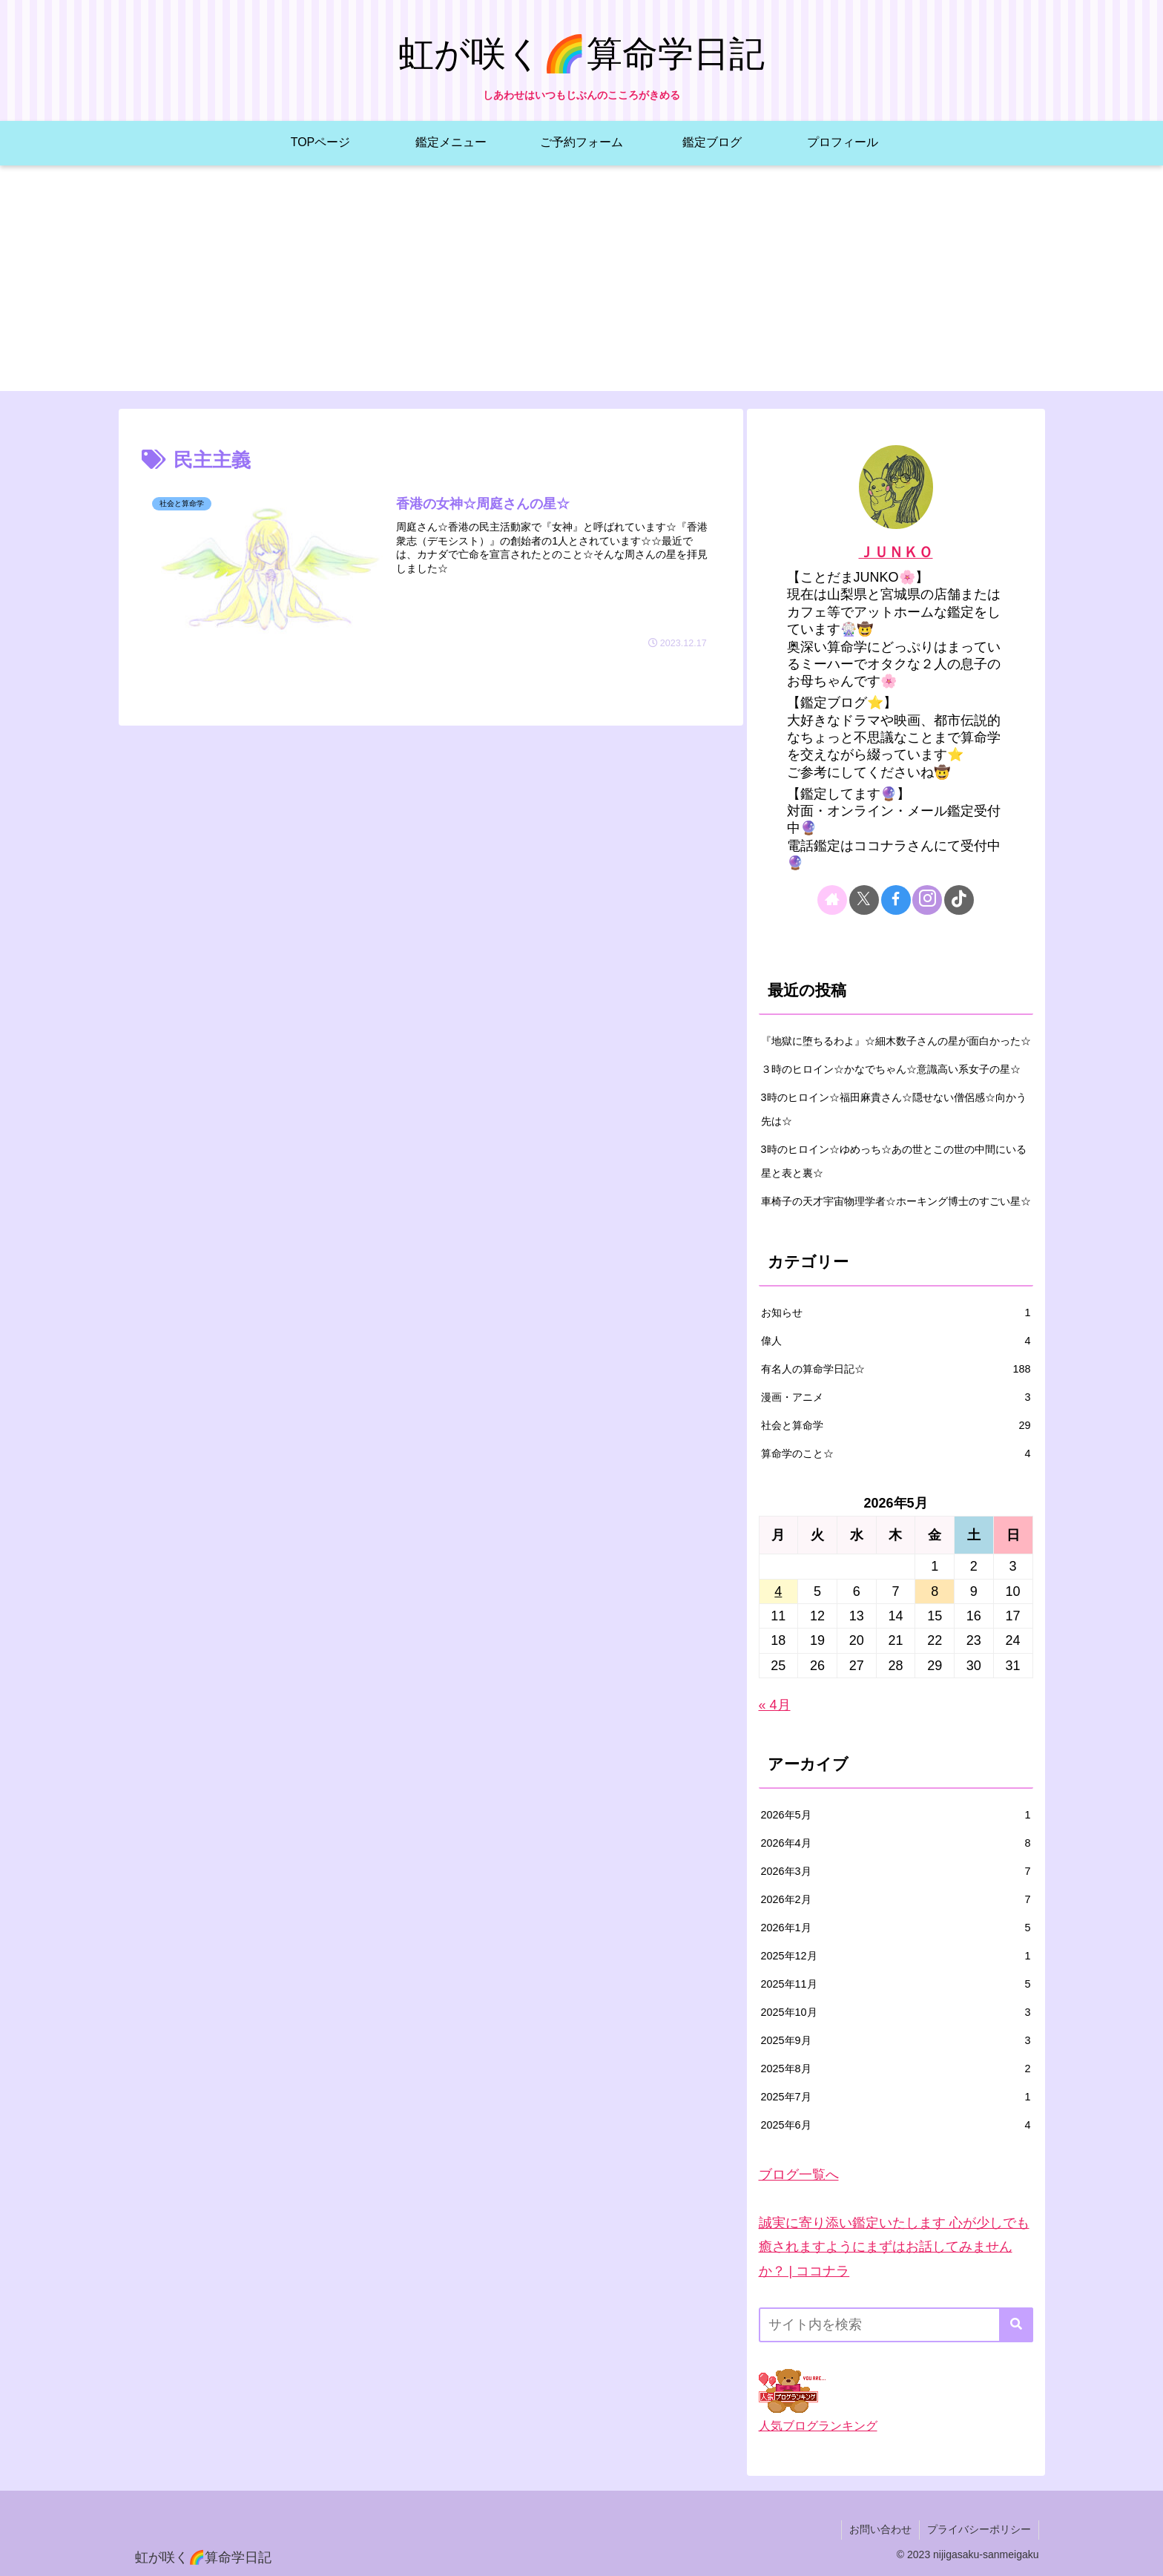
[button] (1016, 2324)
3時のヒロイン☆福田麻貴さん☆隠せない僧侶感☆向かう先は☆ (894, 1109)
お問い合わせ (880, 2529)
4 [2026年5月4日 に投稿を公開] (778, 1591)
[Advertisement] (581, 287)
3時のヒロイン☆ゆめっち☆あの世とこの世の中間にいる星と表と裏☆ (894, 1161)
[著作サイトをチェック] (832, 900)
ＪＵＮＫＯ (896, 552)
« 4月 (775, 1705)
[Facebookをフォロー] (896, 900)
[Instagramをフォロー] (927, 900)
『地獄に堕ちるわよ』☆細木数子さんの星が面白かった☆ (896, 1041)
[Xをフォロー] (864, 900)
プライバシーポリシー (979, 2529)
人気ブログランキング (818, 2425)
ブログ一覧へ (799, 2174)
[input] (896, 2324)
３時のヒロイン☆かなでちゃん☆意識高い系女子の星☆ (891, 1069)
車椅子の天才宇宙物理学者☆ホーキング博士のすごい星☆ (896, 1201)
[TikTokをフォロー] (959, 900)
